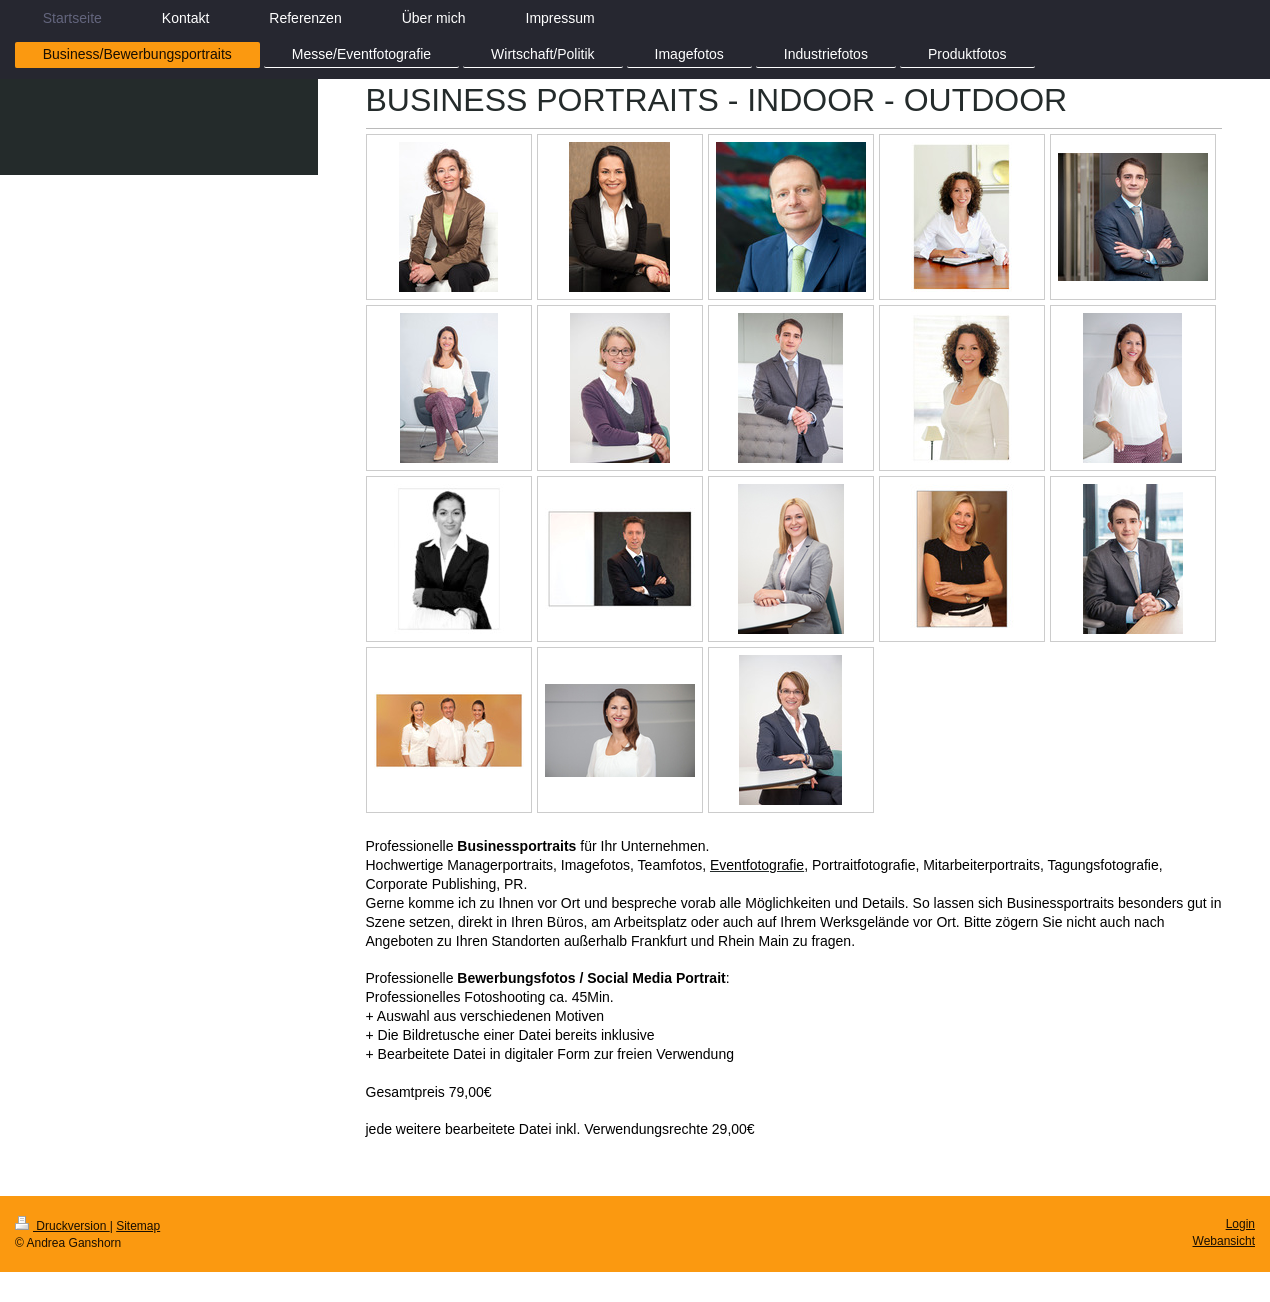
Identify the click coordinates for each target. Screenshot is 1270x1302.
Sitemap (138, 1226)
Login (1240, 1224)
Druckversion (62, 1226)
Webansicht (1224, 1241)
